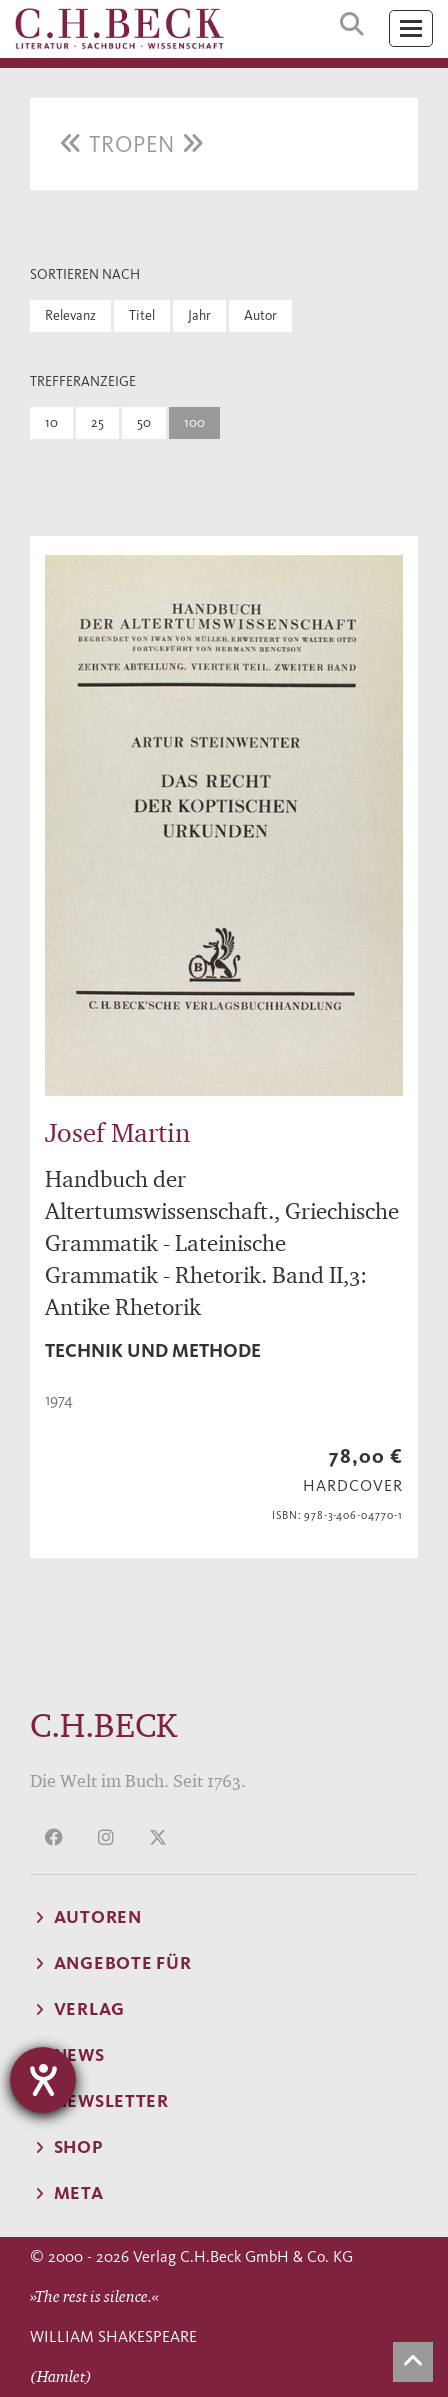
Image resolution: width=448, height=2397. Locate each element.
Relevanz (70, 315)
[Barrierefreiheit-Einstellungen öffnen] (43, 2080)
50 (144, 422)
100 (194, 422)
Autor (260, 315)
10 (51, 422)
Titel (142, 315)
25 (97, 422)
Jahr (199, 315)
